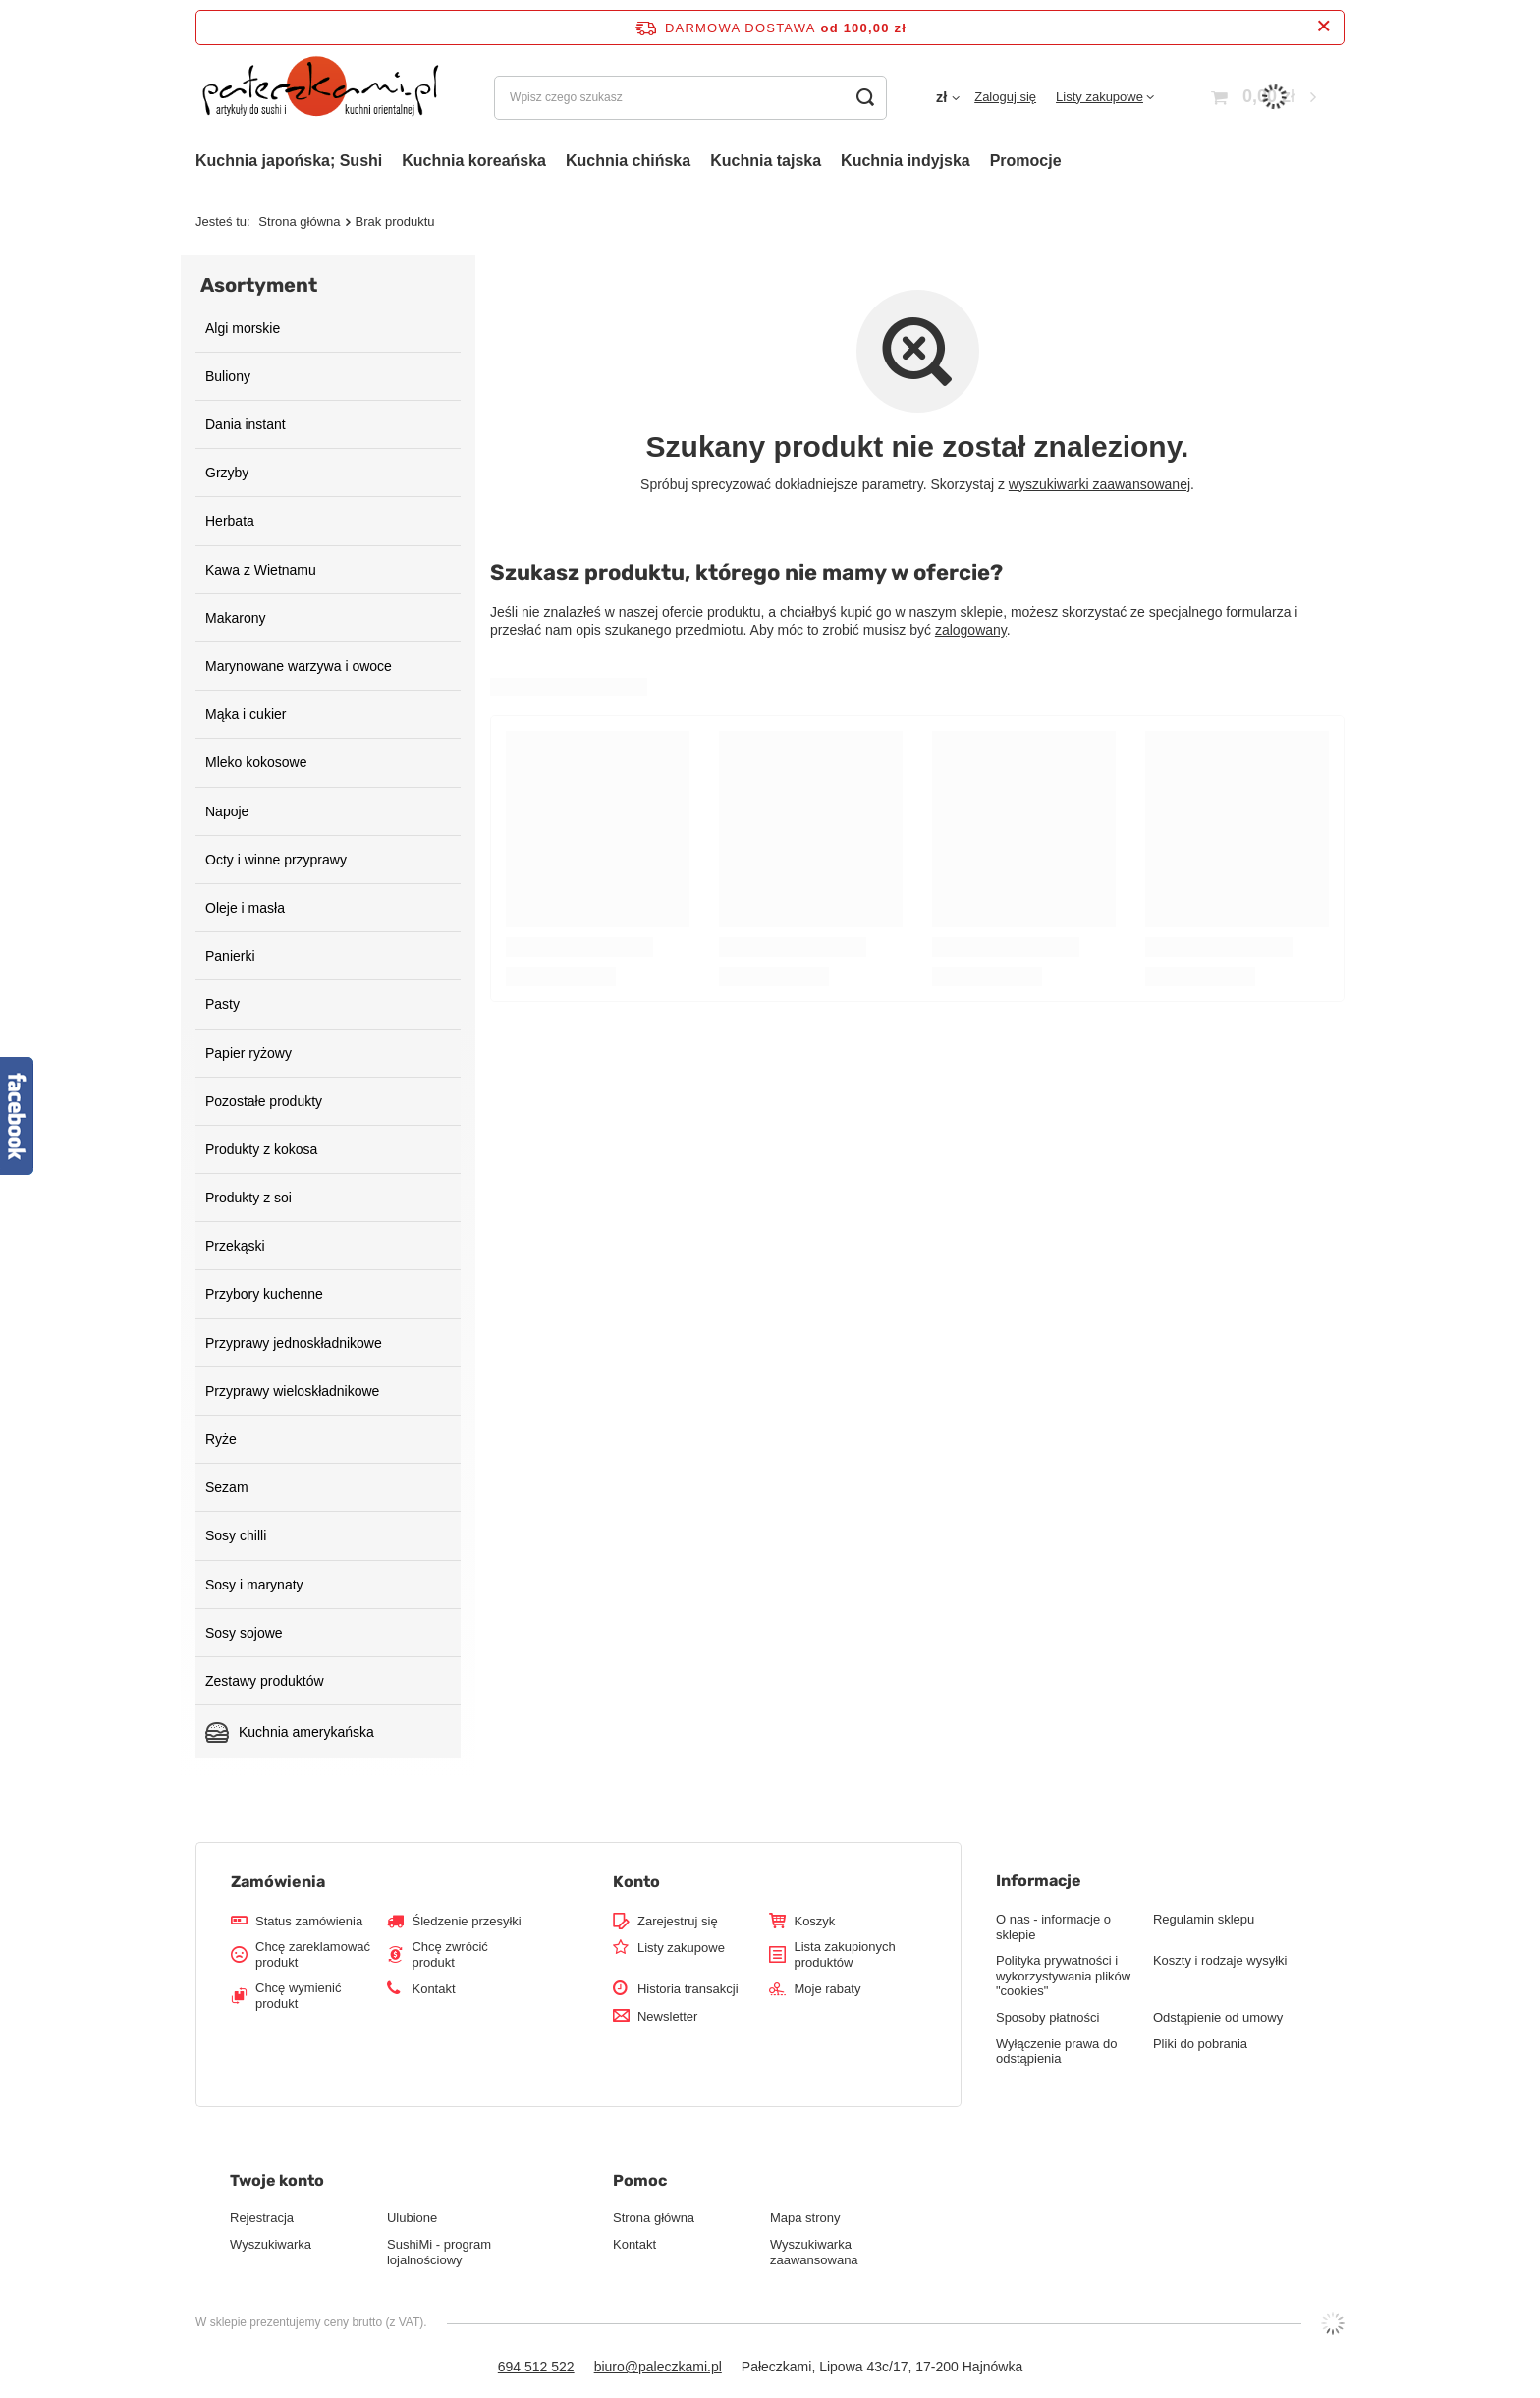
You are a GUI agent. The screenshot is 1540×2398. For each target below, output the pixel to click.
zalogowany (971, 630)
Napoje (226, 811)
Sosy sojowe (244, 1633)
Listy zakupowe (1099, 96)
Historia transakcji (688, 1988)
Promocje (1026, 160)
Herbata (229, 521)
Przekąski (235, 1246)
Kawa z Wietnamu (260, 570)
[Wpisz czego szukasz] (690, 98)
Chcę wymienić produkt (298, 1995)
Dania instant (245, 424)
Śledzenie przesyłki (466, 1921)
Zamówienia (278, 1881)
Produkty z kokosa (261, 1149)
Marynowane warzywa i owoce (298, 666)
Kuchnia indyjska (905, 160)
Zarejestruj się (677, 1921)
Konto (636, 1881)
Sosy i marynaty (254, 1584)
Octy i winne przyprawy (276, 859)
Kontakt (433, 1988)
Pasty (222, 1004)
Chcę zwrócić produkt (449, 1954)
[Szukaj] (865, 98)
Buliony (227, 376)
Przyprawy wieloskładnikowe (292, 1391)
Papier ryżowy (248, 1053)
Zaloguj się (1005, 96)
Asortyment (258, 285)
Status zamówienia (308, 1921)
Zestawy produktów (264, 1681)
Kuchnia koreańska (474, 160)
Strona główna (299, 221)
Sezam (226, 1487)
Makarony (235, 618)
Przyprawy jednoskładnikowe (293, 1343)
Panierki (230, 956)
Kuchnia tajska (765, 160)
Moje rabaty (827, 1988)
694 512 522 (536, 2366)
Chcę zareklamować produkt (312, 1954)
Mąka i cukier (245, 714)
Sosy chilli (235, 1535)
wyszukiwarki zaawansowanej (1099, 484)
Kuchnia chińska (628, 160)
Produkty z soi (248, 1197)
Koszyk (814, 1921)
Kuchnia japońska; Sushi (288, 160)
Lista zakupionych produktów (844, 1954)
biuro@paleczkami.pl (658, 2366)
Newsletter (667, 2016)
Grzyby (226, 472)
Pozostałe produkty (263, 1101)
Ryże (221, 1439)
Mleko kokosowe (256, 762)
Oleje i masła (245, 908)
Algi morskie (242, 328)
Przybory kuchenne (264, 1294)
